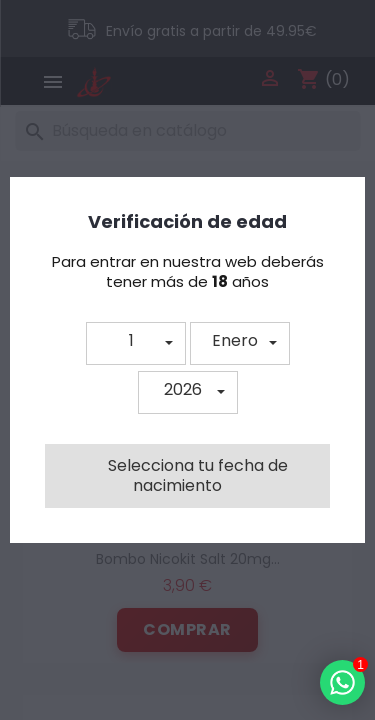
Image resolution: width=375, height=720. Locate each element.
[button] (136, 343)
